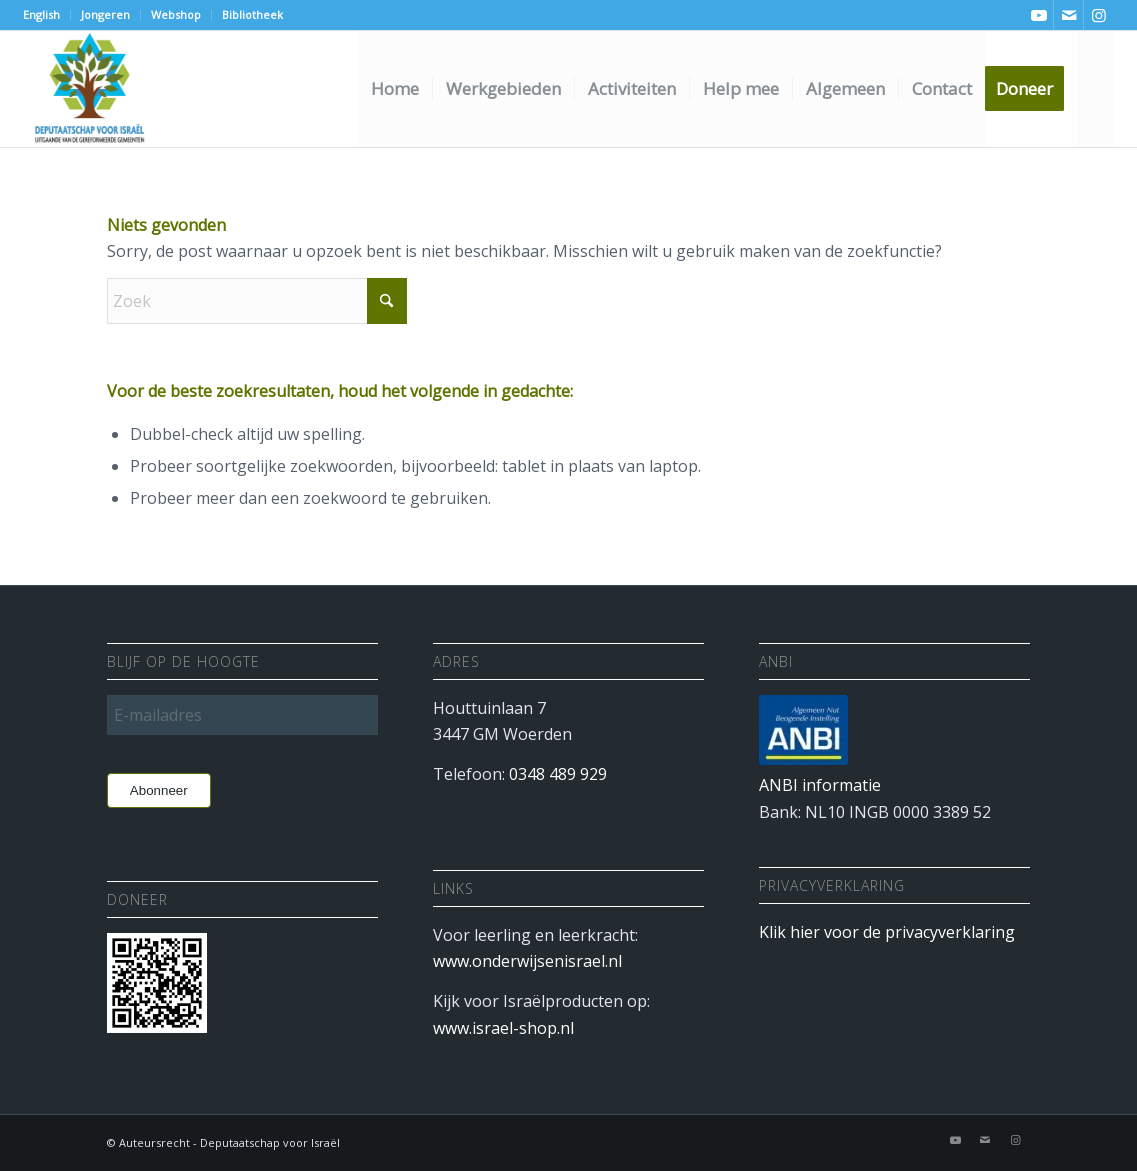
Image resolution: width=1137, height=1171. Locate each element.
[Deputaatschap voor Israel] (89, 89)
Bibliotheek (252, 14)
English (41, 14)
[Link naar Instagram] (1099, 15)
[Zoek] (1095, 89)
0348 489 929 (558, 774)
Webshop (176, 14)
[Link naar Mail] (1068, 15)
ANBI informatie (820, 785)
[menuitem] (47, 15)
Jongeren (105, 14)
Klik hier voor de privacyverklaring (887, 932)
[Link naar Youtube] (1038, 15)
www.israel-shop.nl (503, 1028)
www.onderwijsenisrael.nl (527, 961)
